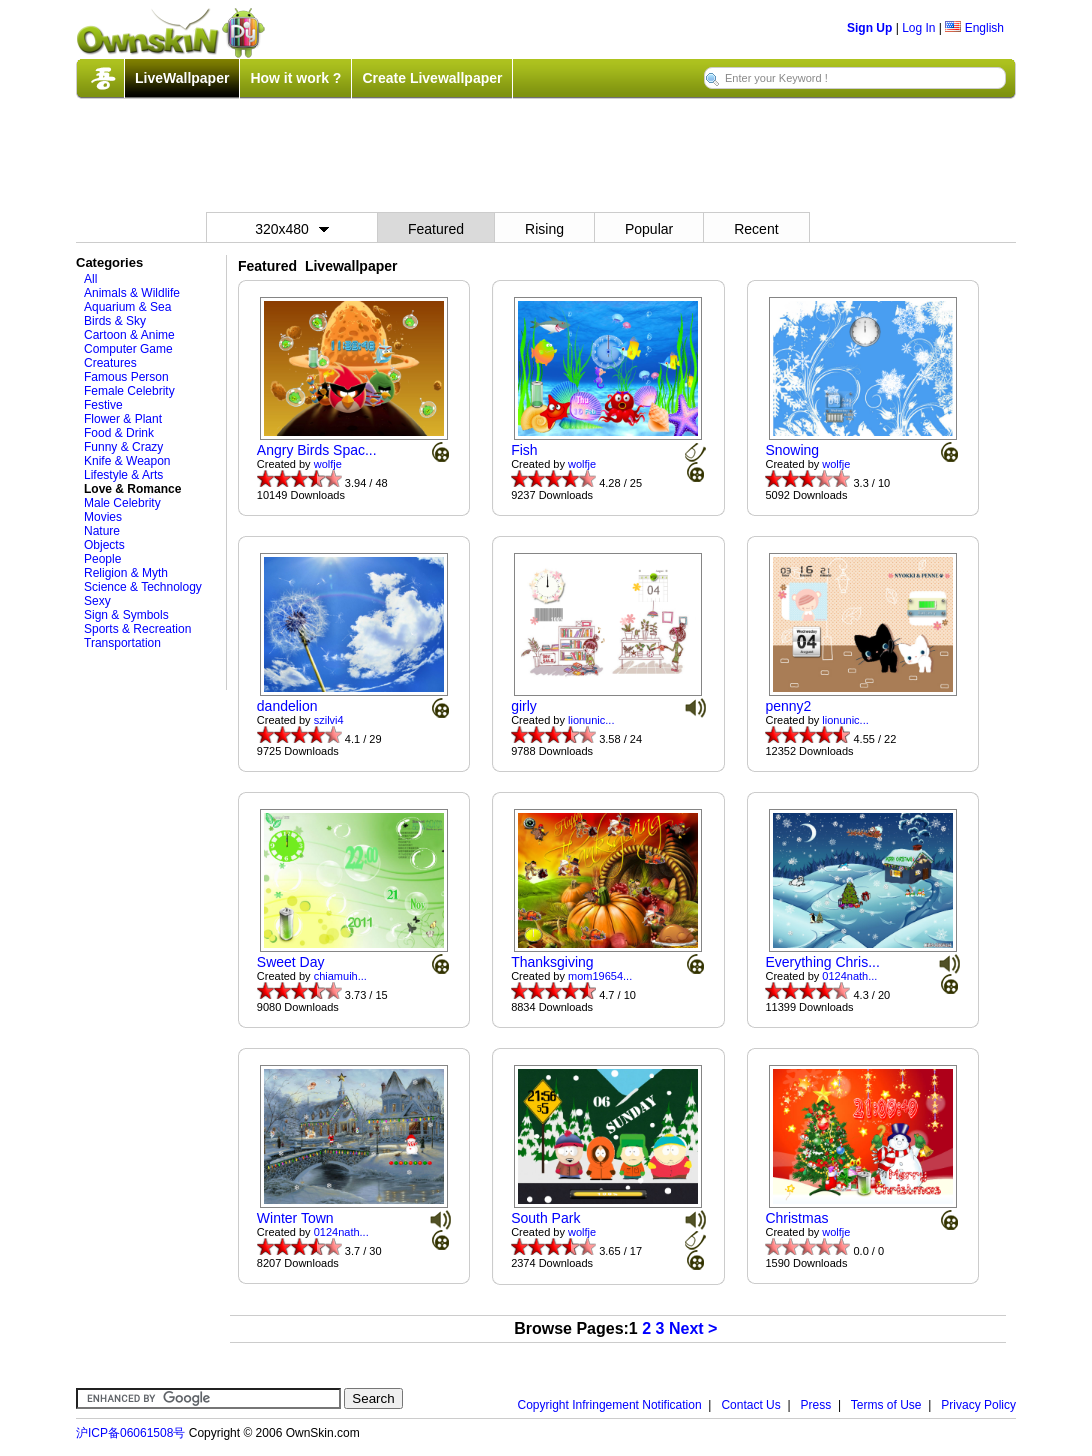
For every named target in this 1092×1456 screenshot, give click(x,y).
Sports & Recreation (137, 629)
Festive (103, 405)
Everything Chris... (822, 962)
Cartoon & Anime (129, 335)
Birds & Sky (115, 321)
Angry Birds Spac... (317, 450)
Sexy (97, 601)
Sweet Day (291, 962)
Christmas (796, 1218)
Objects (104, 545)
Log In (918, 28)
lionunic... (591, 720)
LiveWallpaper (182, 78)
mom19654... (600, 976)
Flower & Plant (123, 419)
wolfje (328, 464)
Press (816, 1405)
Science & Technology (143, 587)
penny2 (788, 706)
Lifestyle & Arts (123, 475)
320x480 (292, 229)
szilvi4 (329, 720)
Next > (693, 1328)
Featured (436, 229)
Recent (756, 229)
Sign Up (869, 28)
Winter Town (295, 1218)
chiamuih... (340, 976)
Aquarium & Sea (127, 307)
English (974, 28)
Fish (524, 450)
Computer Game (128, 349)
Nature (102, 531)
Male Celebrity (122, 503)
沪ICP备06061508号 (130, 1433)
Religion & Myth (126, 573)
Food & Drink (119, 433)
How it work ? (295, 78)
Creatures (110, 363)
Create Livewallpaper (432, 78)
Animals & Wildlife (132, 293)
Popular (649, 229)
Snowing (792, 450)
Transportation (122, 643)
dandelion (287, 706)
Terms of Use (886, 1405)
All (90, 279)
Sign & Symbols (126, 615)
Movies (103, 517)
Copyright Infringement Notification (610, 1405)
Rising (544, 229)
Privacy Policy (978, 1405)
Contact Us (750, 1405)
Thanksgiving (552, 962)
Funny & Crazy (123, 447)
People (102, 559)
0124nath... (849, 976)
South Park (545, 1218)
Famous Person (126, 377)
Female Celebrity (129, 391)
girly (524, 706)
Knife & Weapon (127, 461)
